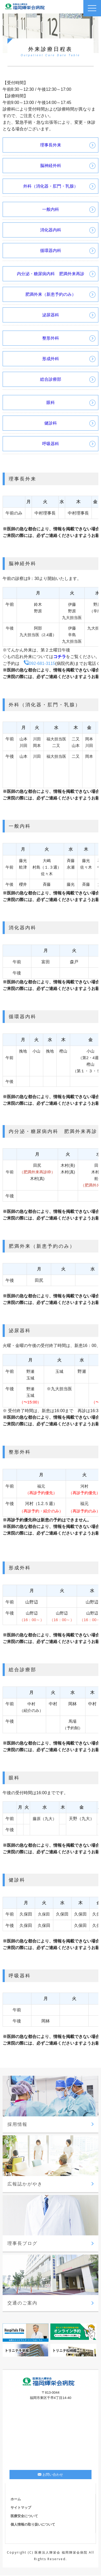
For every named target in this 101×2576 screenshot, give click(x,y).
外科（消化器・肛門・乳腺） (50, 186)
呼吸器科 (50, 443)
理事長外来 (50, 145)
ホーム (16, 2499)
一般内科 (50, 209)
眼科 (50, 402)
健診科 (50, 423)
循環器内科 (50, 250)
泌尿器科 (50, 315)
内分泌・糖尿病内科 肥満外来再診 (50, 274)
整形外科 (52, 338)
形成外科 (50, 358)
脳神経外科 (50, 165)
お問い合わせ (50, 2475)
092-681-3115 (39, 663)
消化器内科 (50, 230)
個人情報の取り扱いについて (33, 2524)
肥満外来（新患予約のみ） (50, 294)
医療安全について (24, 2516)
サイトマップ (21, 2508)
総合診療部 (50, 379)
